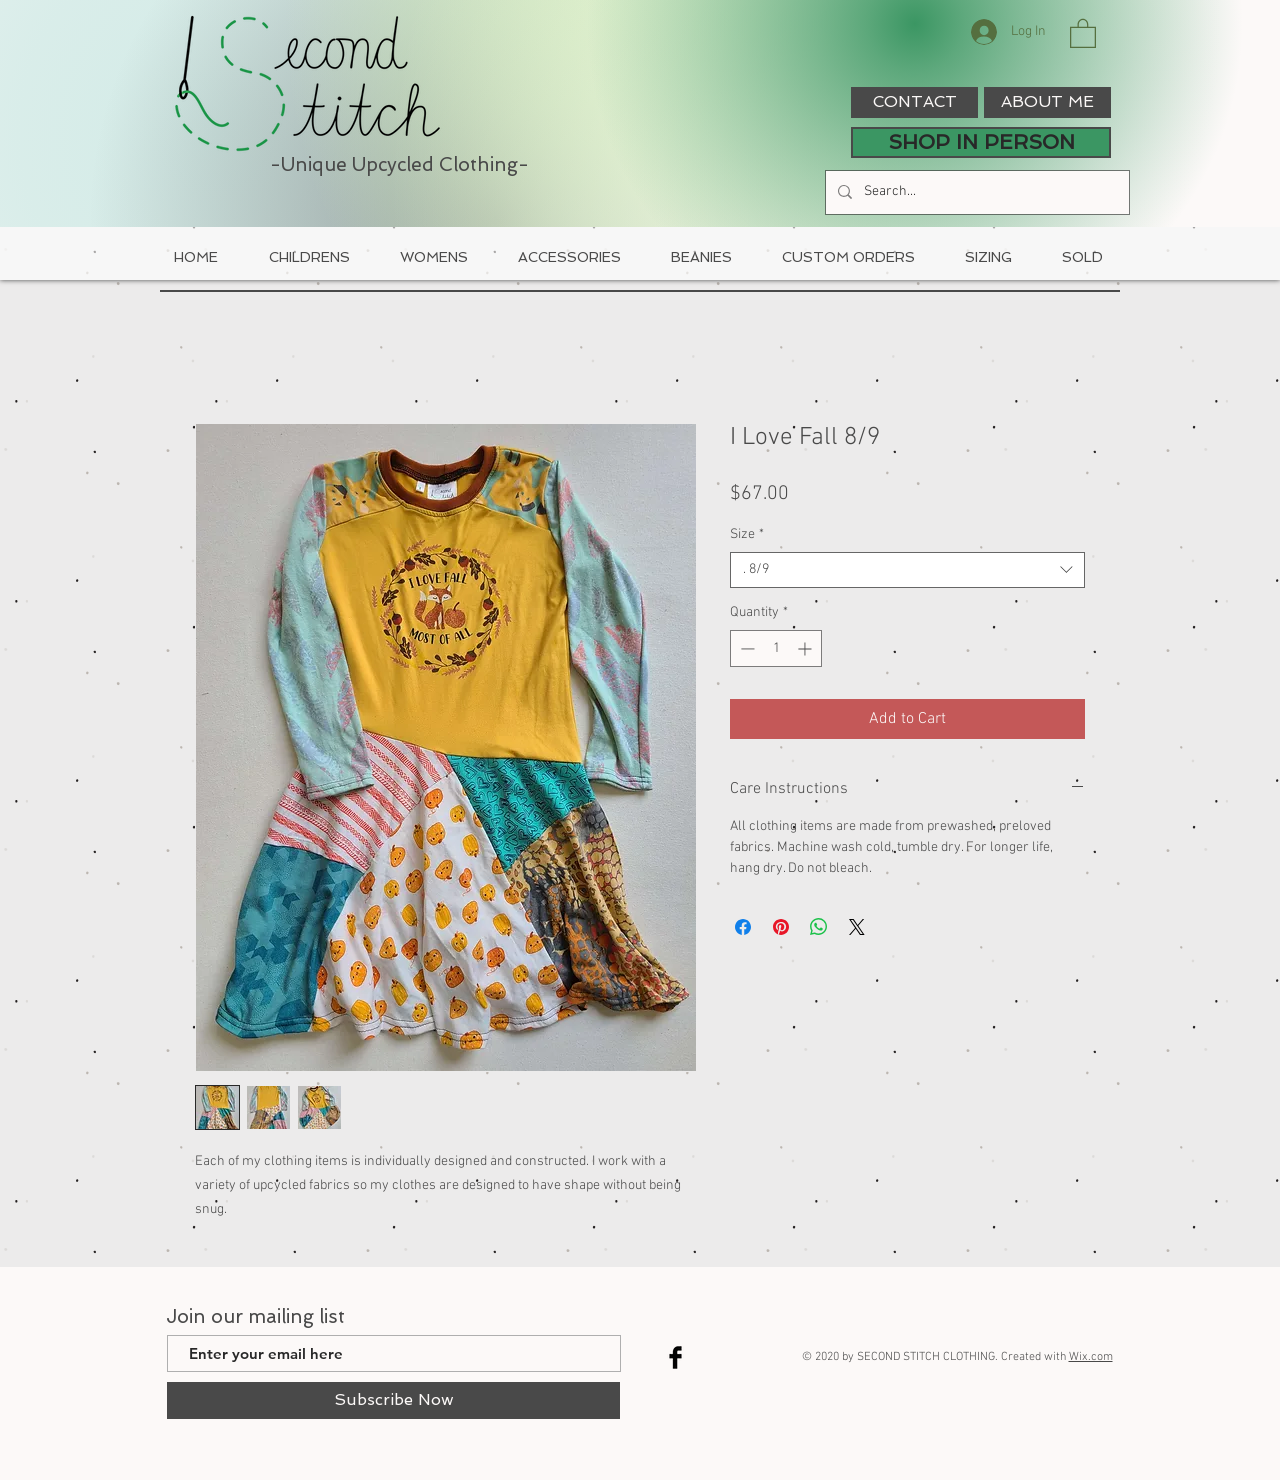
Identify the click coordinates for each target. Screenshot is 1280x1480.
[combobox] (907, 570)
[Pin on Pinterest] (781, 927)
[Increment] (806, 648)
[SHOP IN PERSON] (981, 142)
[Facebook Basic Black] (675, 1357)
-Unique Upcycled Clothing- (399, 164)
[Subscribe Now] (393, 1400)
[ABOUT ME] (1047, 102)
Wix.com (1091, 1357)
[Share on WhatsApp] (819, 927)
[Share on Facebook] (743, 927)
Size (747, 534)
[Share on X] (857, 927)
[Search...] (975, 192)
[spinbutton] (776, 648)
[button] (1083, 32)
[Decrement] (745, 648)
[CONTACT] (914, 102)
